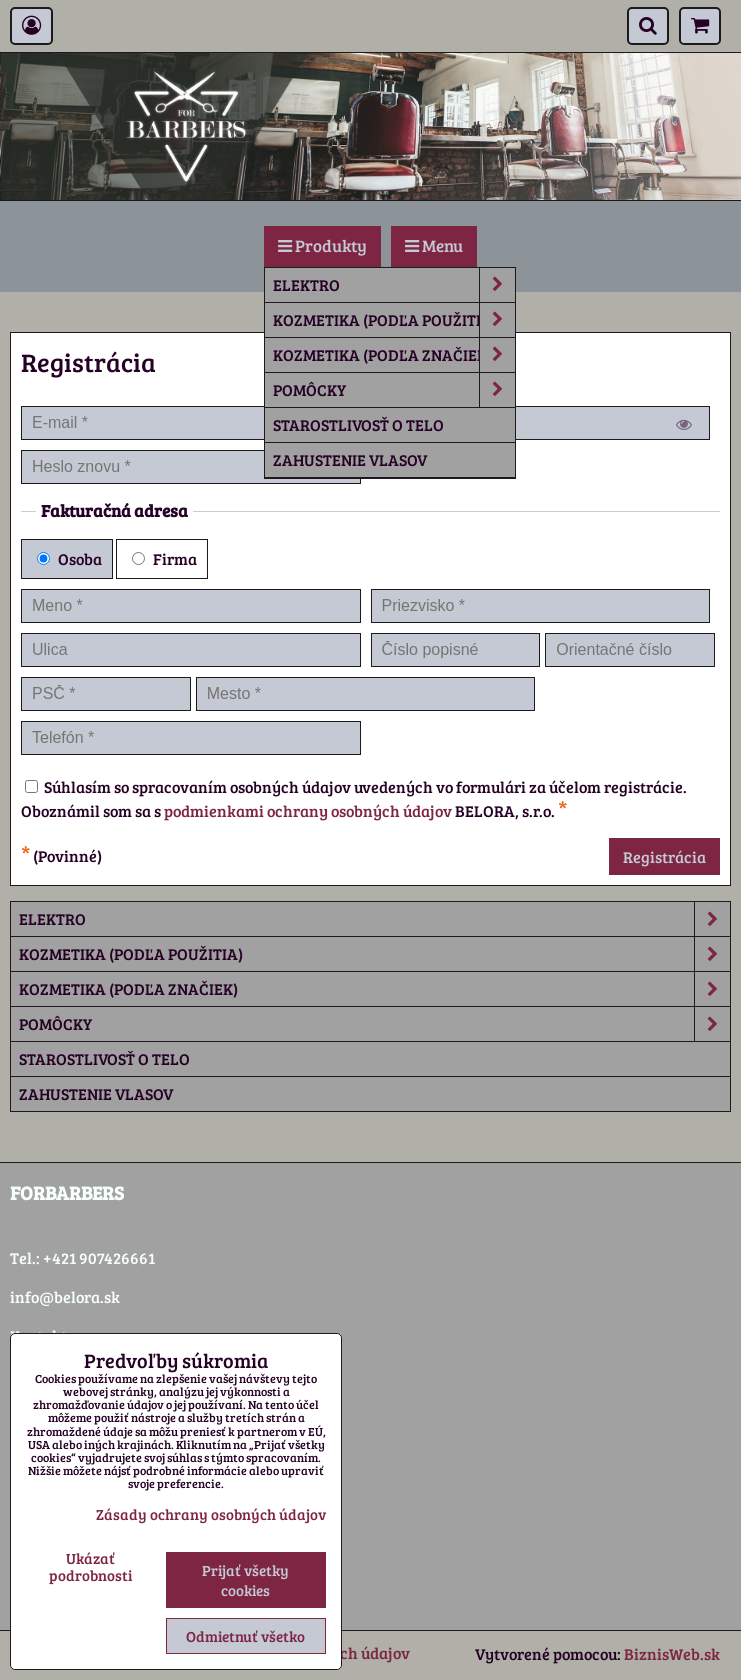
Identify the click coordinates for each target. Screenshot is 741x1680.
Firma (164, 558)
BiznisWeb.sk (672, 1653)
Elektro (394, 285)
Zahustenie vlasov (350, 459)
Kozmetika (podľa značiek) (394, 355)
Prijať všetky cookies (245, 1580)
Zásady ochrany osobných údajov (211, 1514)
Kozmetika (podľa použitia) (394, 320)
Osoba (69, 558)
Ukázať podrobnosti (90, 1566)
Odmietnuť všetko (245, 1636)
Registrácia (664, 856)
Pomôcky (394, 390)
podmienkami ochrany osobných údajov (308, 810)
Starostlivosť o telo (358, 424)
